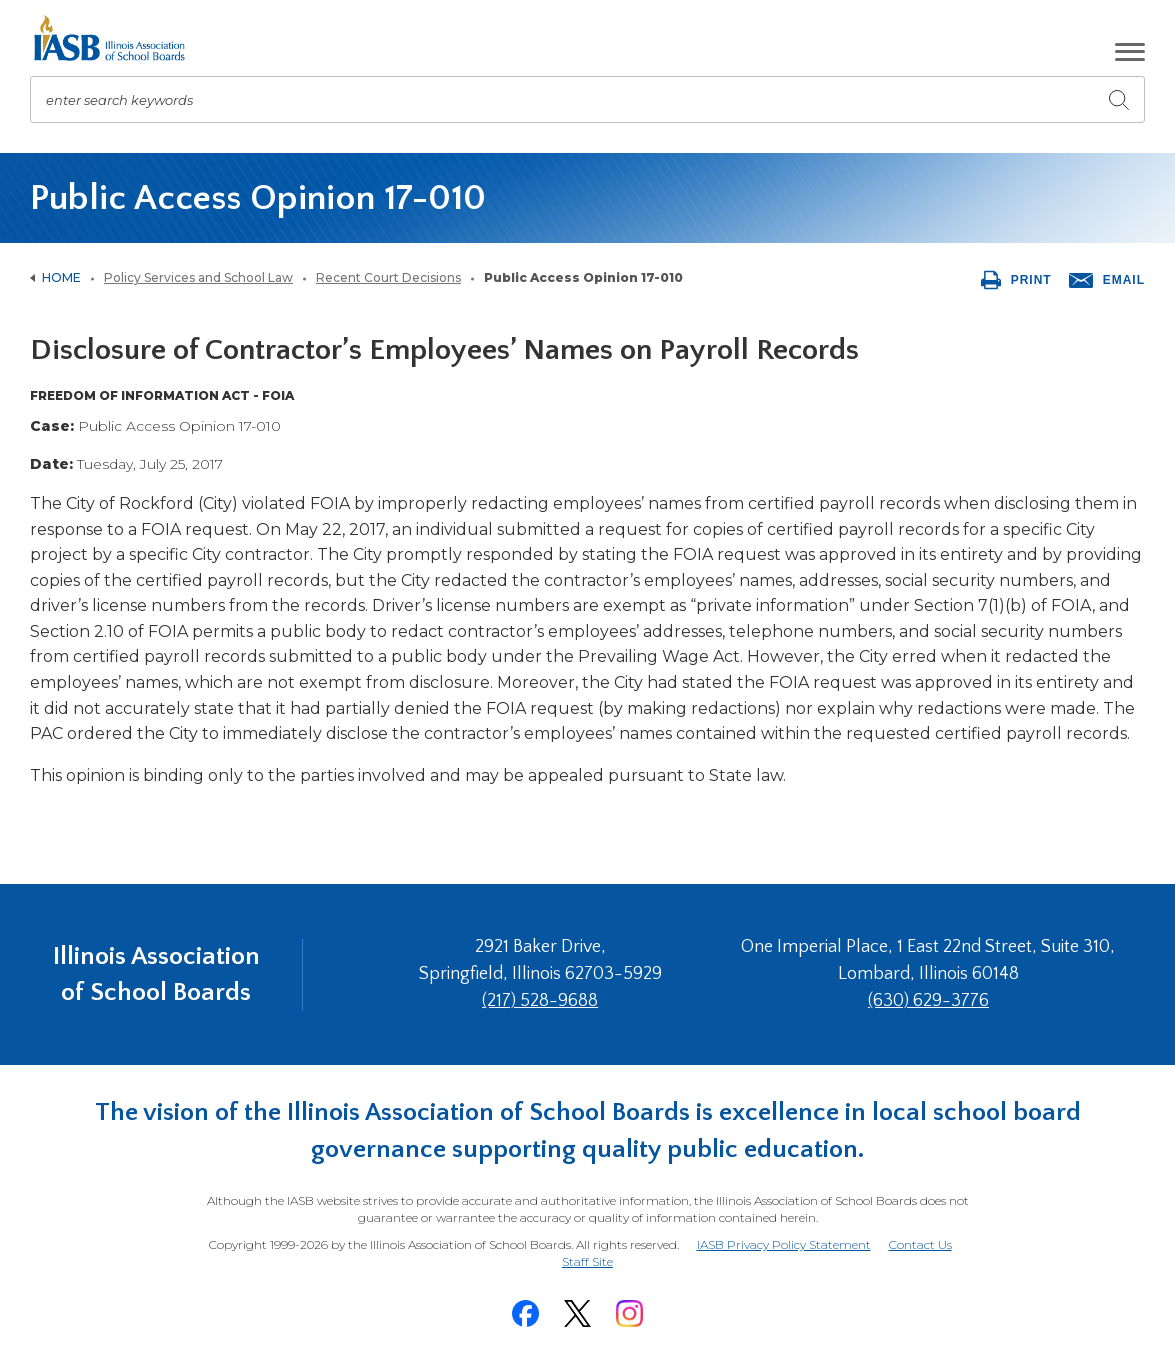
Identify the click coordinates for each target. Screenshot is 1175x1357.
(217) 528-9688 (540, 1001)
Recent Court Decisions (388, 277)
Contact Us (920, 1244)
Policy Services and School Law (198, 277)
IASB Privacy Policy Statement (784, 1244)
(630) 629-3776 (928, 1001)
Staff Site (587, 1262)
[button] (1130, 52)
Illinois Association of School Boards (156, 974)
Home (61, 277)
